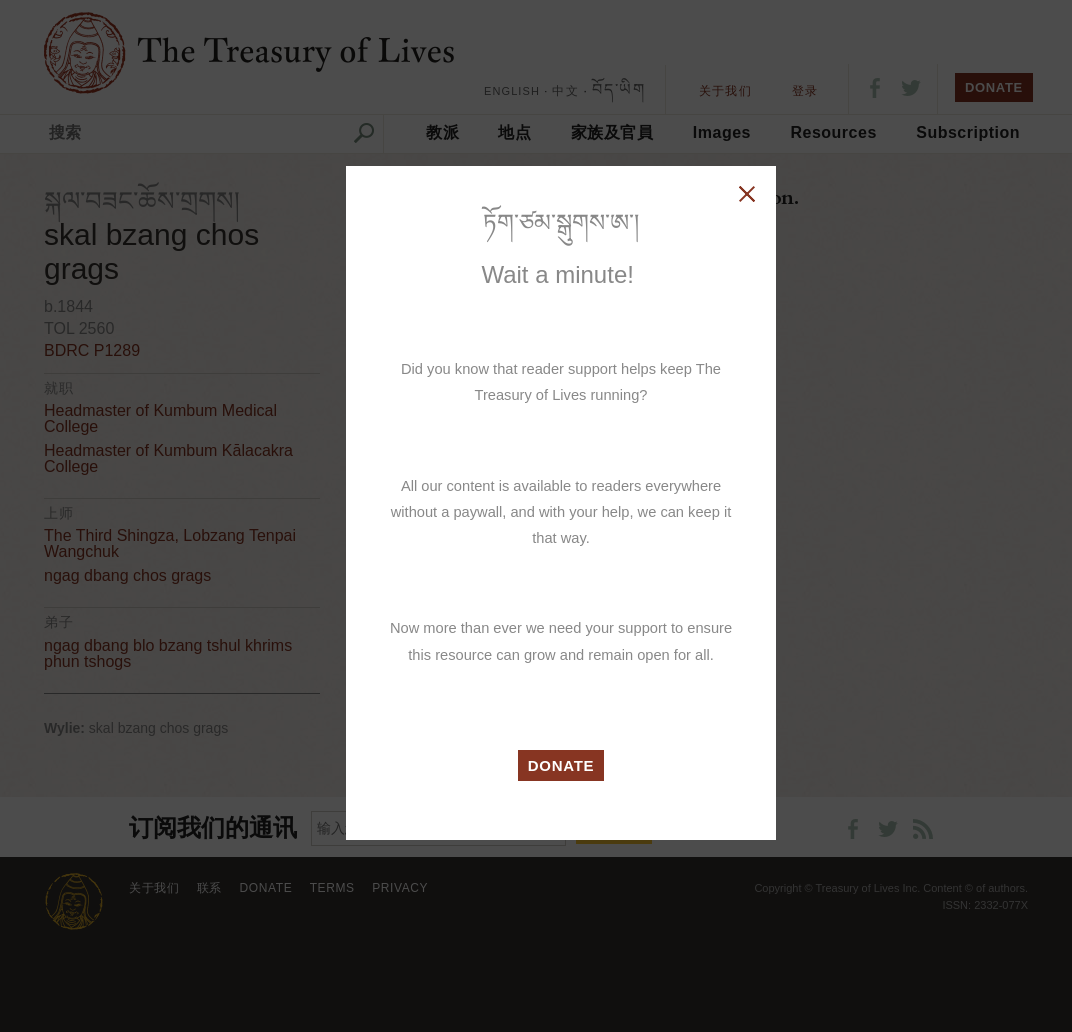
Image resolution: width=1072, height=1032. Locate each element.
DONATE (561, 765)
